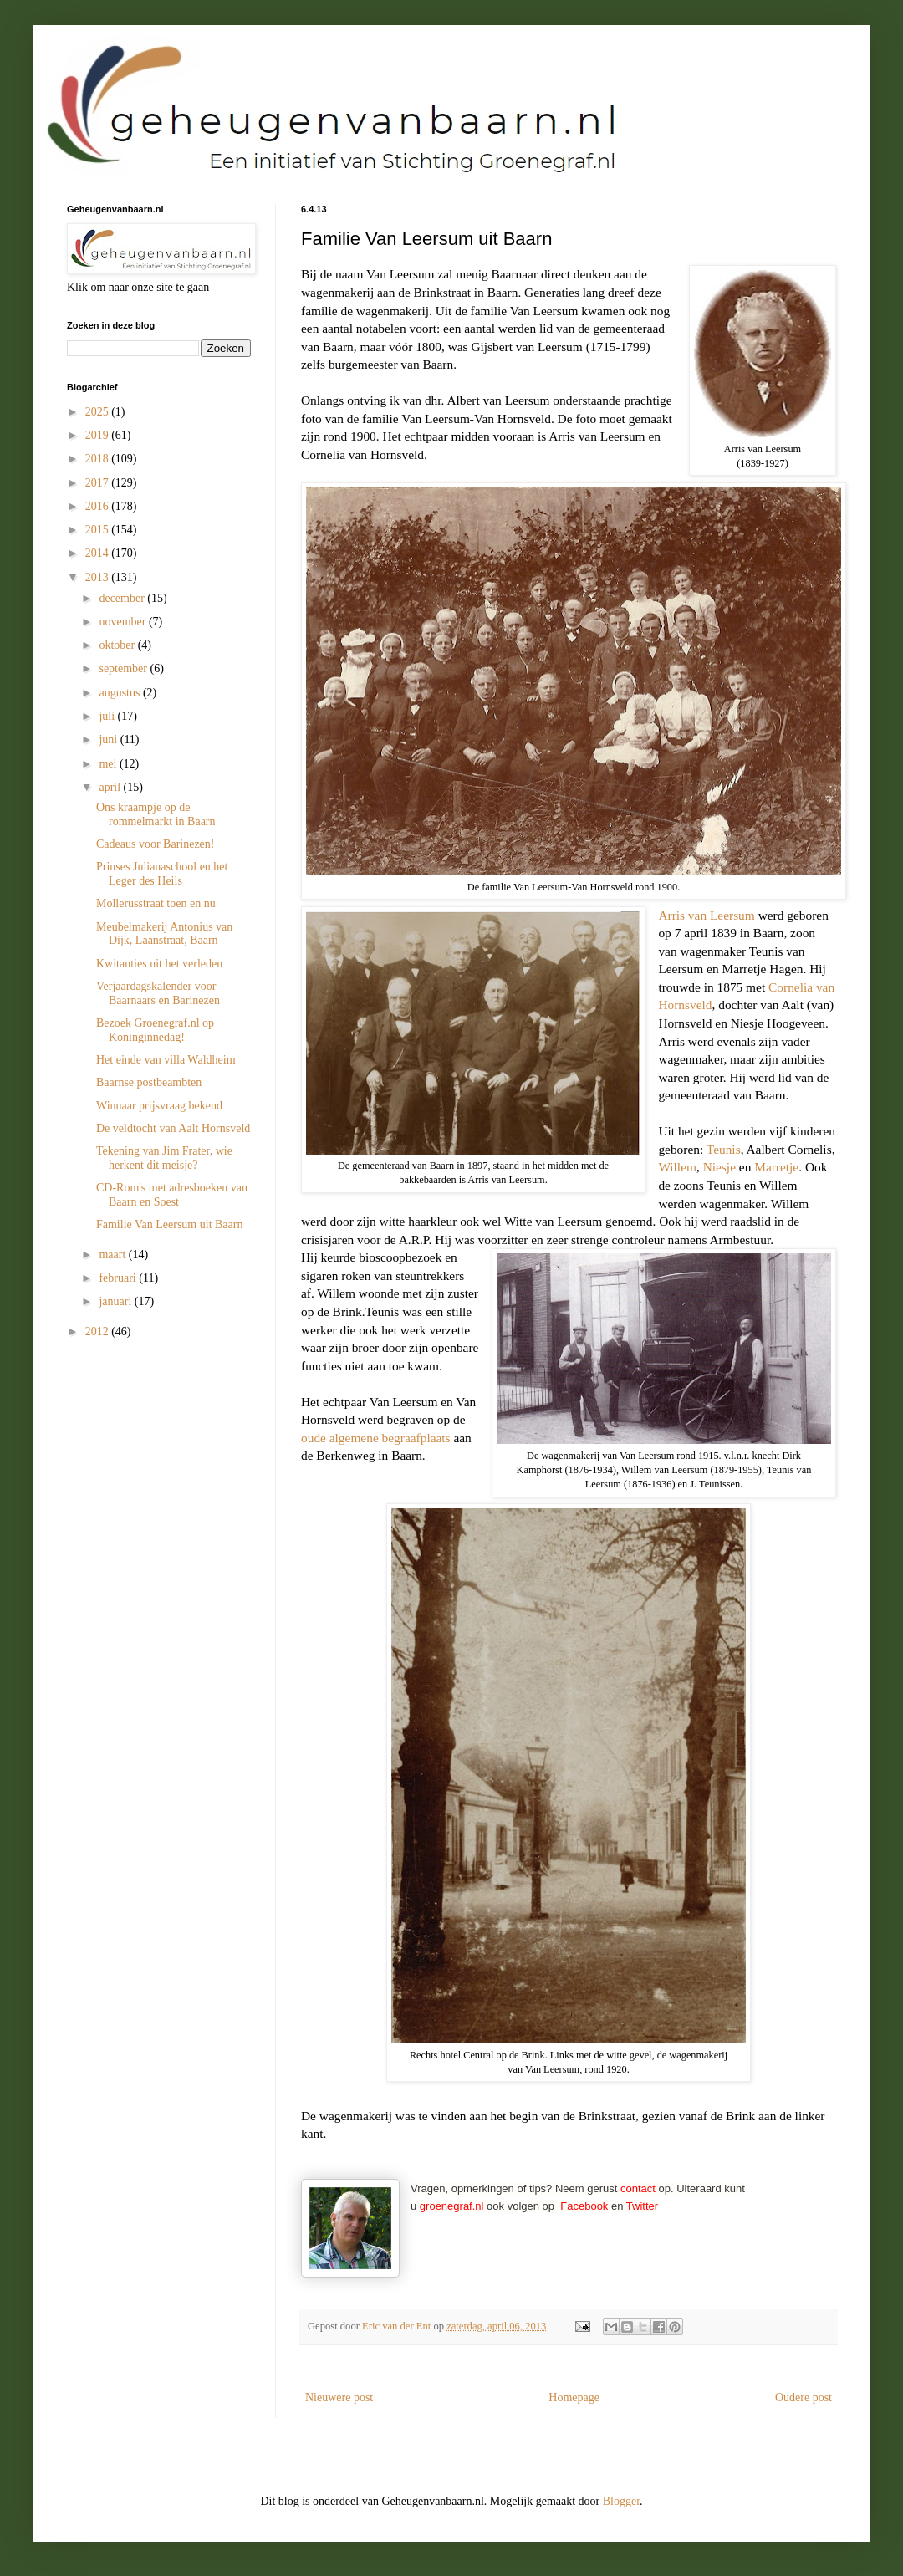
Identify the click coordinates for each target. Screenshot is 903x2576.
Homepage (573, 2397)
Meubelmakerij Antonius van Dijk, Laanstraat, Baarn (164, 934)
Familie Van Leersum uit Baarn (169, 1224)
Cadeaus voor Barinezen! (155, 844)
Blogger (621, 2501)
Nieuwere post (339, 2397)
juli (108, 716)
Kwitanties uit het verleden (159, 963)
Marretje (776, 1167)
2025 (98, 412)
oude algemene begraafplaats (376, 1438)
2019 (98, 435)
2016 (98, 506)
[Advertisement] (150, 1450)
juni (109, 739)
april (111, 787)
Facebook (584, 2206)
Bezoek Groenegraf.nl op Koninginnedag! (155, 1030)
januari (116, 1301)
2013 (98, 577)
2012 (98, 1331)
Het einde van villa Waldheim (166, 1059)
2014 (98, 553)
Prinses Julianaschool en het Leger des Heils (161, 873)
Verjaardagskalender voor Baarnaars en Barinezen (158, 993)
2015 (98, 529)
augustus (121, 692)
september (124, 668)
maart (113, 1254)
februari (119, 1278)
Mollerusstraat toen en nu (156, 903)
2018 (98, 458)
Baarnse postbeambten (149, 1082)
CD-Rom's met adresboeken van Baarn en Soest (171, 1194)
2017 (98, 483)
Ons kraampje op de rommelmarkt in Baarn (156, 814)
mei (109, 763)
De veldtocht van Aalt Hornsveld (173, 1128)
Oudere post (803, 2397)
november (123, 621)
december (123, 598)
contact (638, 2188)
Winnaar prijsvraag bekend (159, 1105)
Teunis (724, 1149)
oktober (118, 645)
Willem (677, 1167)
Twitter (642, 2206)
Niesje (719, 1167)
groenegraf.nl (452, 2206)
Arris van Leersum (706, 915)
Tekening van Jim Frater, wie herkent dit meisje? (164, 1158)
